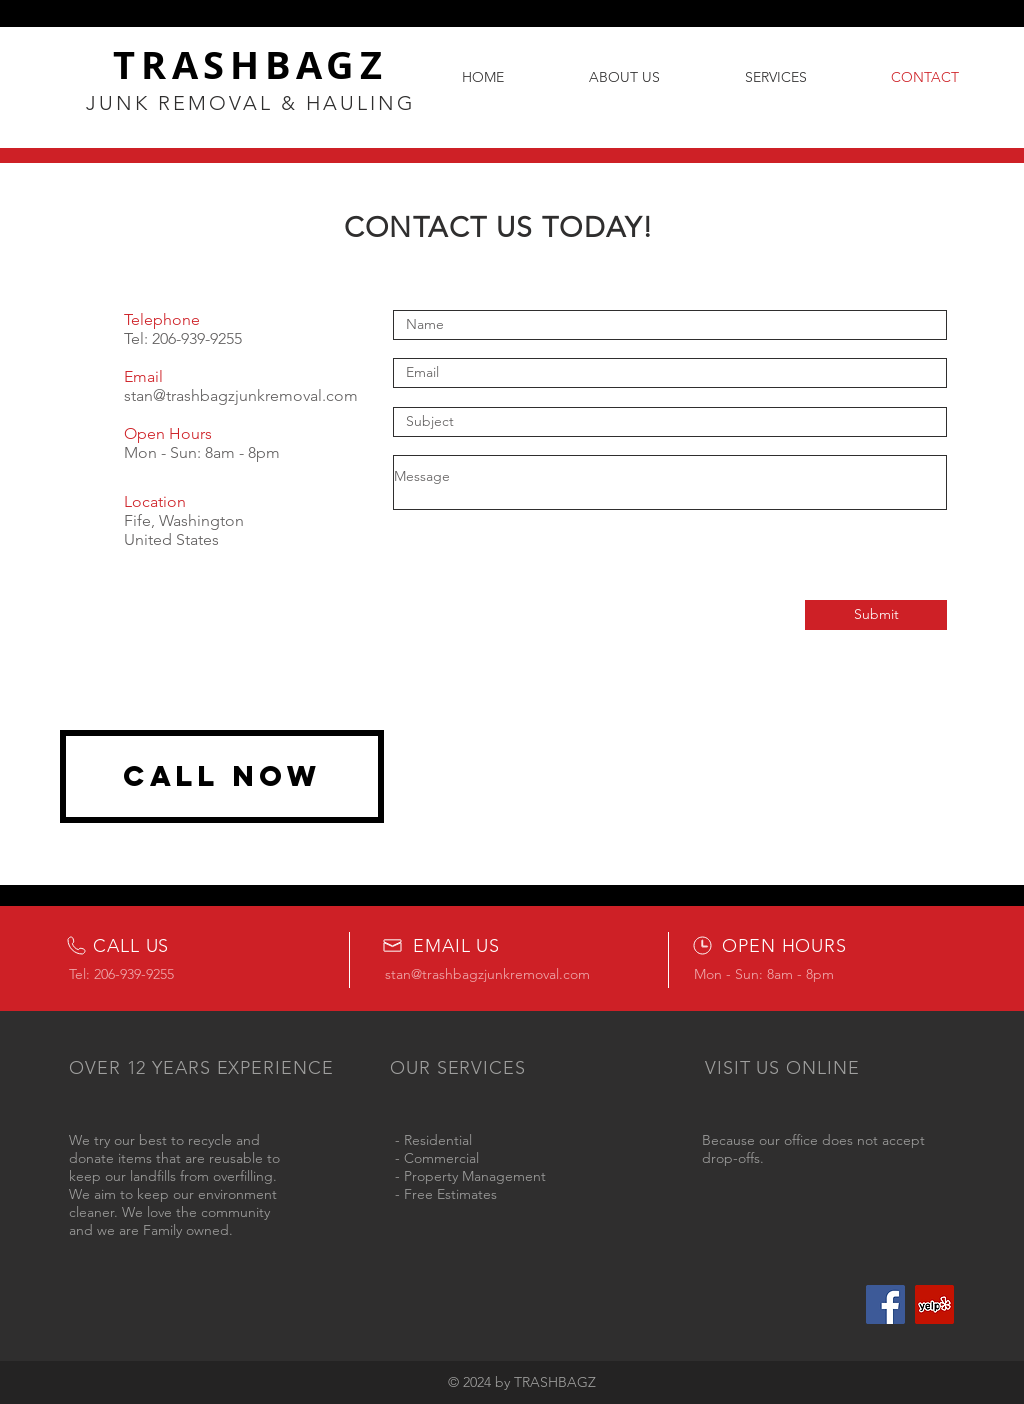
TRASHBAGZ (250, 64)
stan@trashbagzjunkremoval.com (241, 395)
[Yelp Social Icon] (934, 1304)
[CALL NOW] (222, 776)
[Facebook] (885, 1304)
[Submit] (876, 615)
